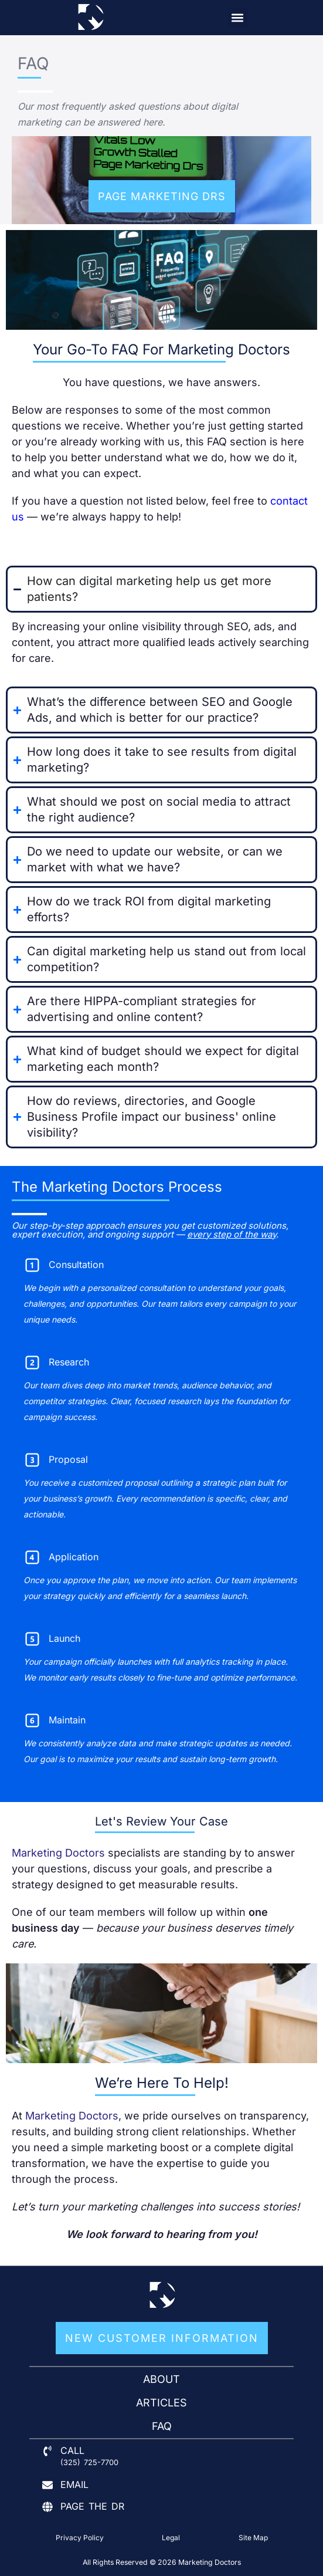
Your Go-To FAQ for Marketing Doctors (161, 349)
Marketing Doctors (58, 1853)
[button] (237, 18)
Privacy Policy (80, 2537)
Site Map (253, 2537)
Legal (171, 2537)
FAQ (33, 63)
